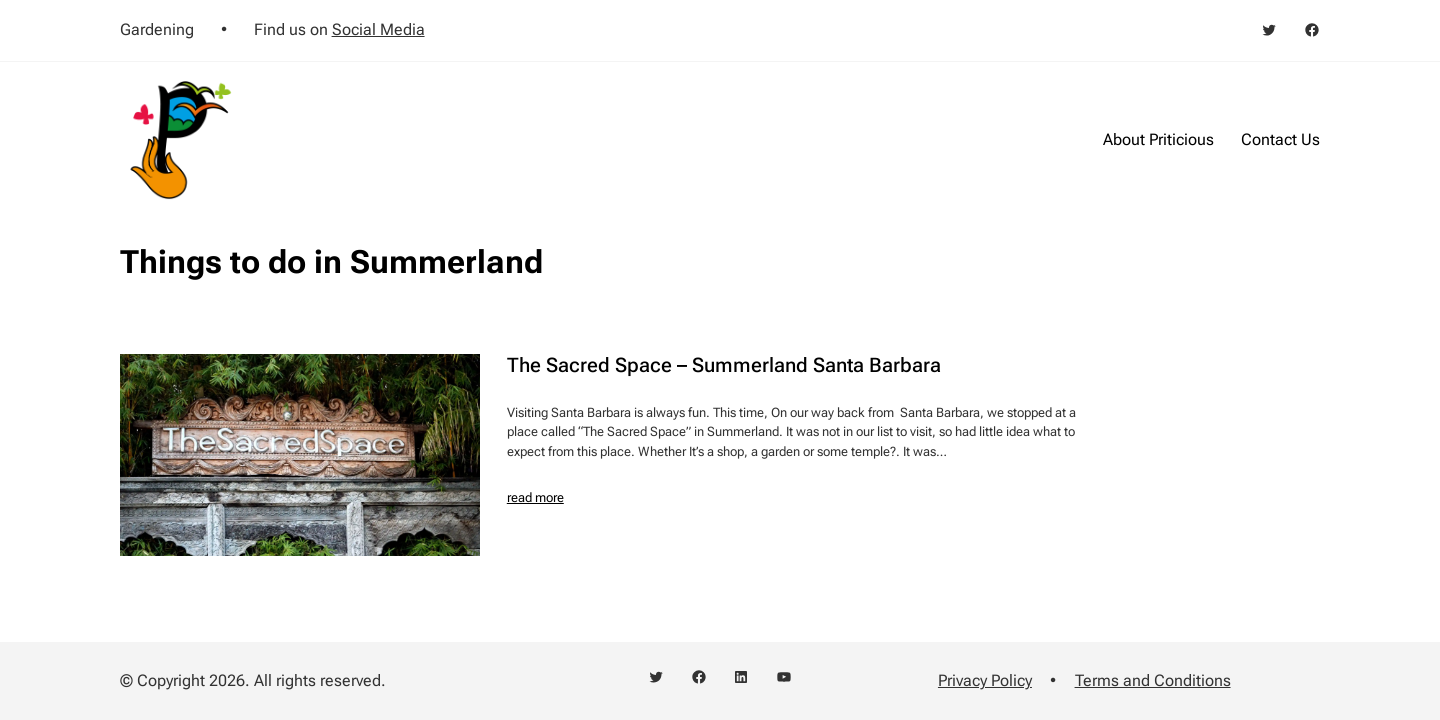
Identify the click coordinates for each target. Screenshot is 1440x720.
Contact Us (1280, 139)
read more (535, 497)
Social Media (378, 29)
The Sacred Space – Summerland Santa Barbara (724, 365)
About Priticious (1158, 139)
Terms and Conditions (1153, 680)
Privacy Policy (985, 680)
